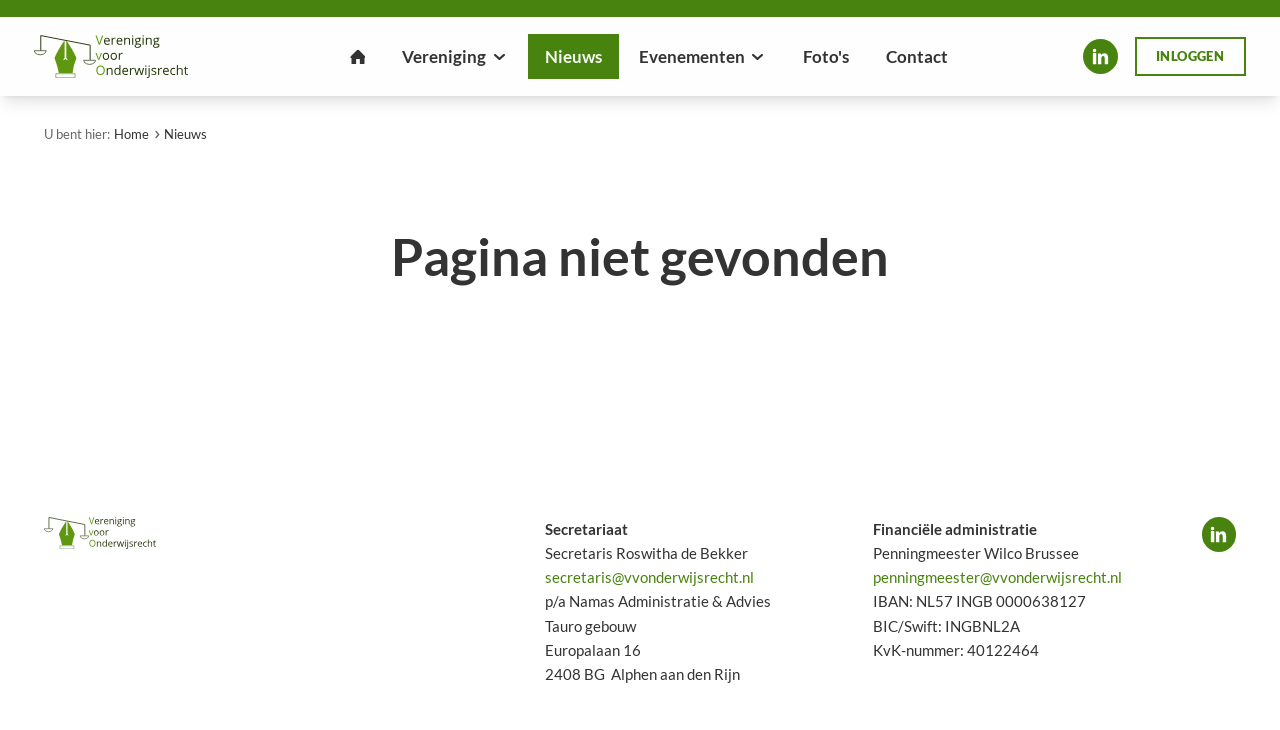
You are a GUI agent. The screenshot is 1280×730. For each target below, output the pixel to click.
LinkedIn (1100, 56)
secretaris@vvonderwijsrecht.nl (649, 577)
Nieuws (185, 134)
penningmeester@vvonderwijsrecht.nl (997, 577)
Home (131, 134)
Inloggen (1190, 56)
